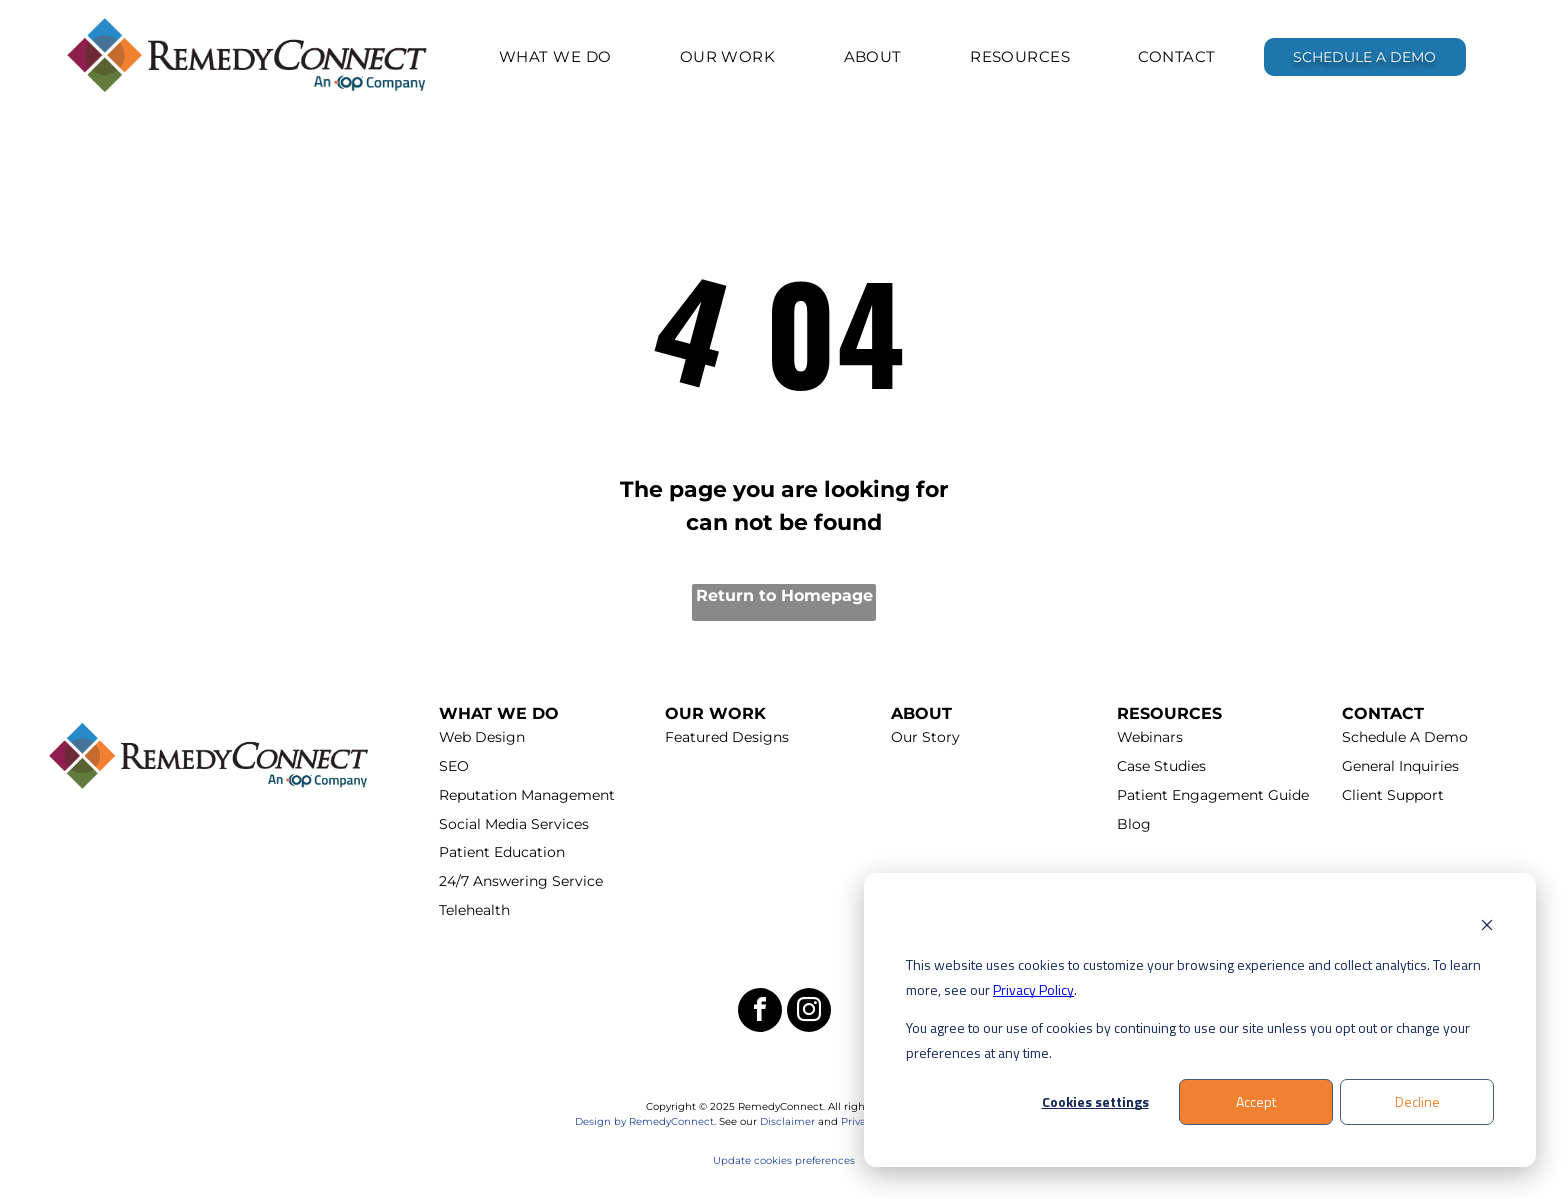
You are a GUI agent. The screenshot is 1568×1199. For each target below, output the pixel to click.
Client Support (1393, 795)
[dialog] (1200, 1020)
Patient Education (502, 852)
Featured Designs (727, 737)
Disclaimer (787, 1121)
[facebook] (760, 1012)
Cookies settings (1095, 1101)
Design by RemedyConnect (644, 1121)
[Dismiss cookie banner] (1487, 927)
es (849, 1160)
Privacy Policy (1033, 989)
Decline (1417, 1101)
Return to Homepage (784, 595)
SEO (454, 766)
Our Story (925, 737)
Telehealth (474, 910)
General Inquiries (1400, 766)
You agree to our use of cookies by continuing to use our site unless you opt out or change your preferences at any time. (1188, 1040)
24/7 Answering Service (521, 881)
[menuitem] (555, 56)
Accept (1256, 1101)
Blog (1134, 824)
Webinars (1150, 737)
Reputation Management (527, 795)
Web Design (482, 737)
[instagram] (809, 1012)
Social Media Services (514, 824)
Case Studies (1161, 766)
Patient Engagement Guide (1213, 795)
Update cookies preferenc (778, 1160)
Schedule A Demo (1405, 737)
